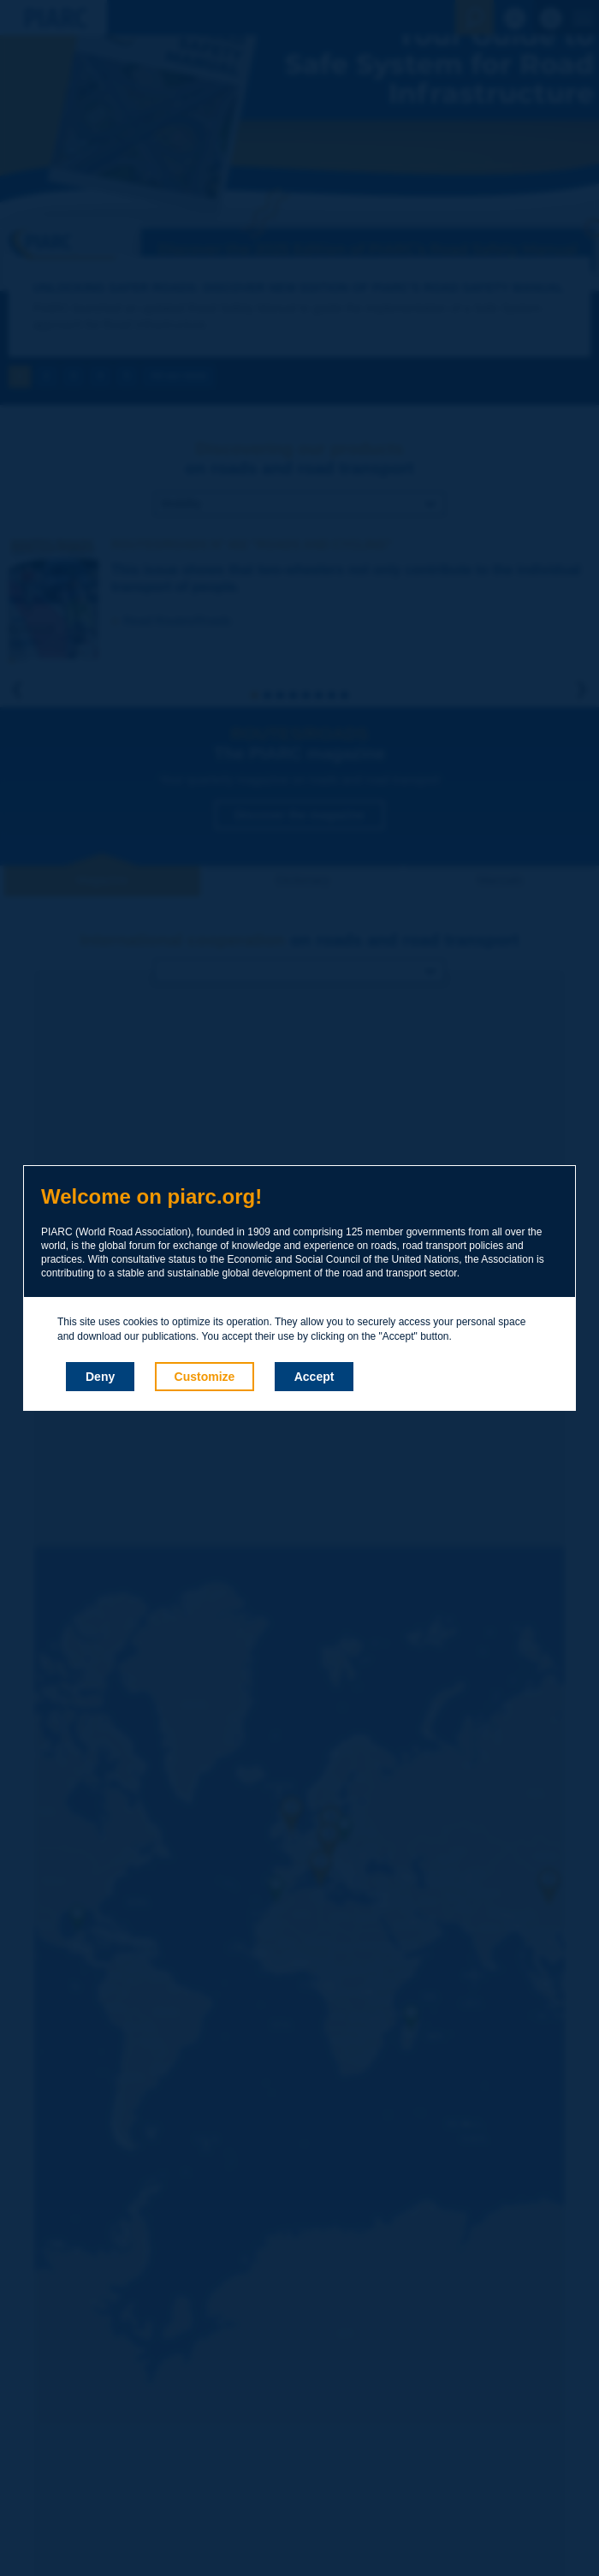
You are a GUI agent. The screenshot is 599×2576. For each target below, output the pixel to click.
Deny (100, 1376)
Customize (205, 1376)
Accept (314, 1376)
